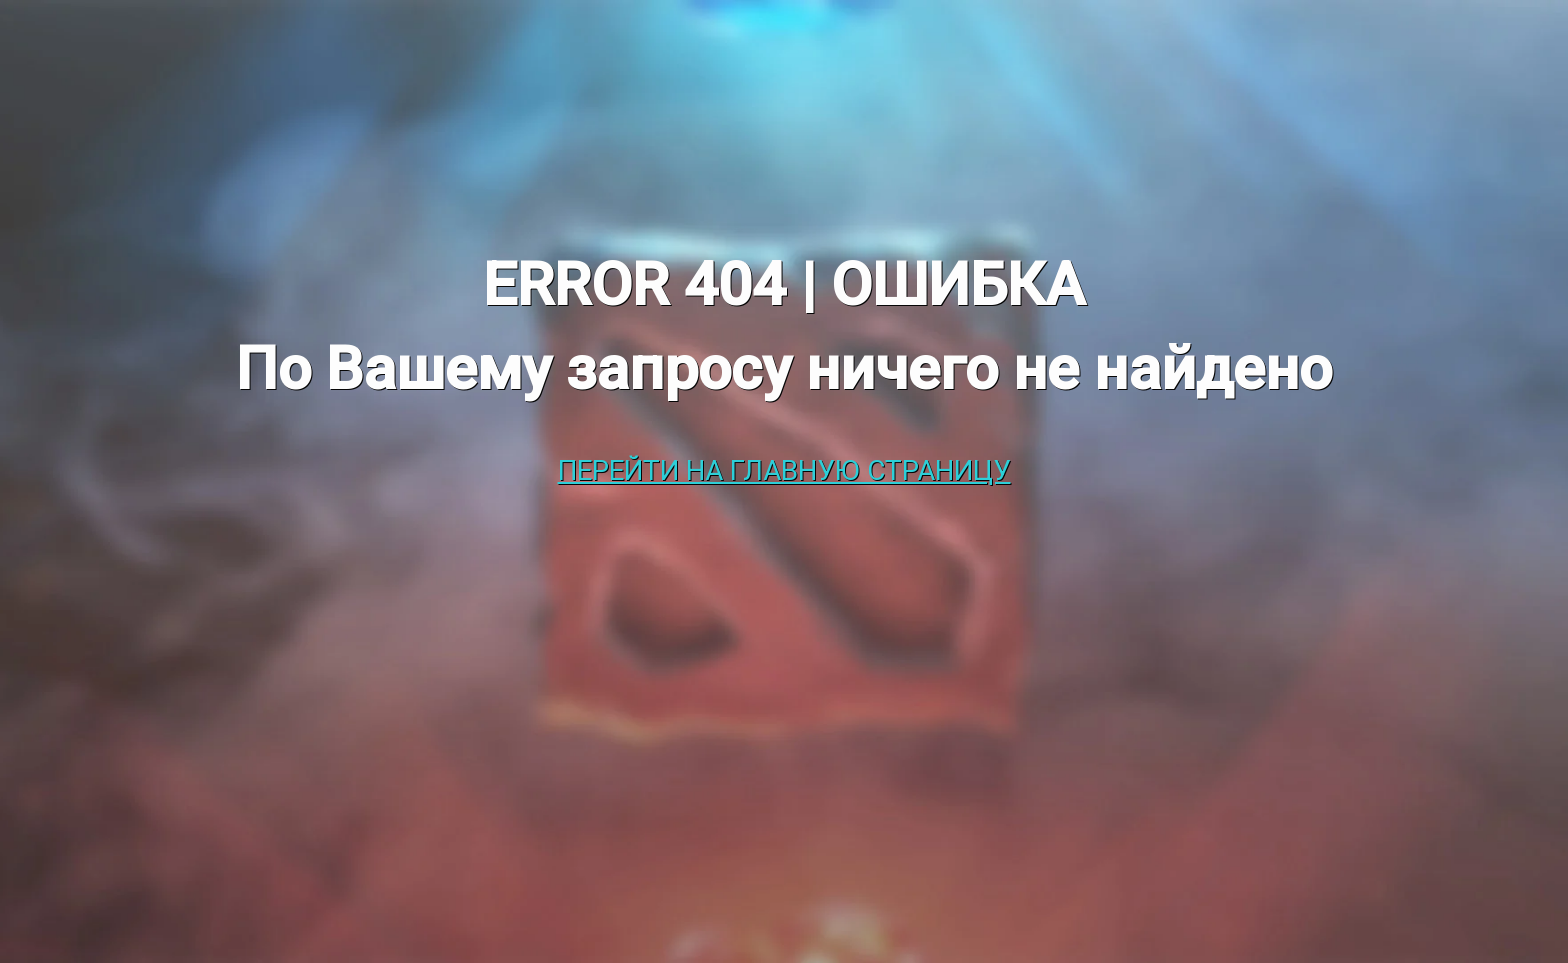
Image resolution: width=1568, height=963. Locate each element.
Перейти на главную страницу (784, 470)
